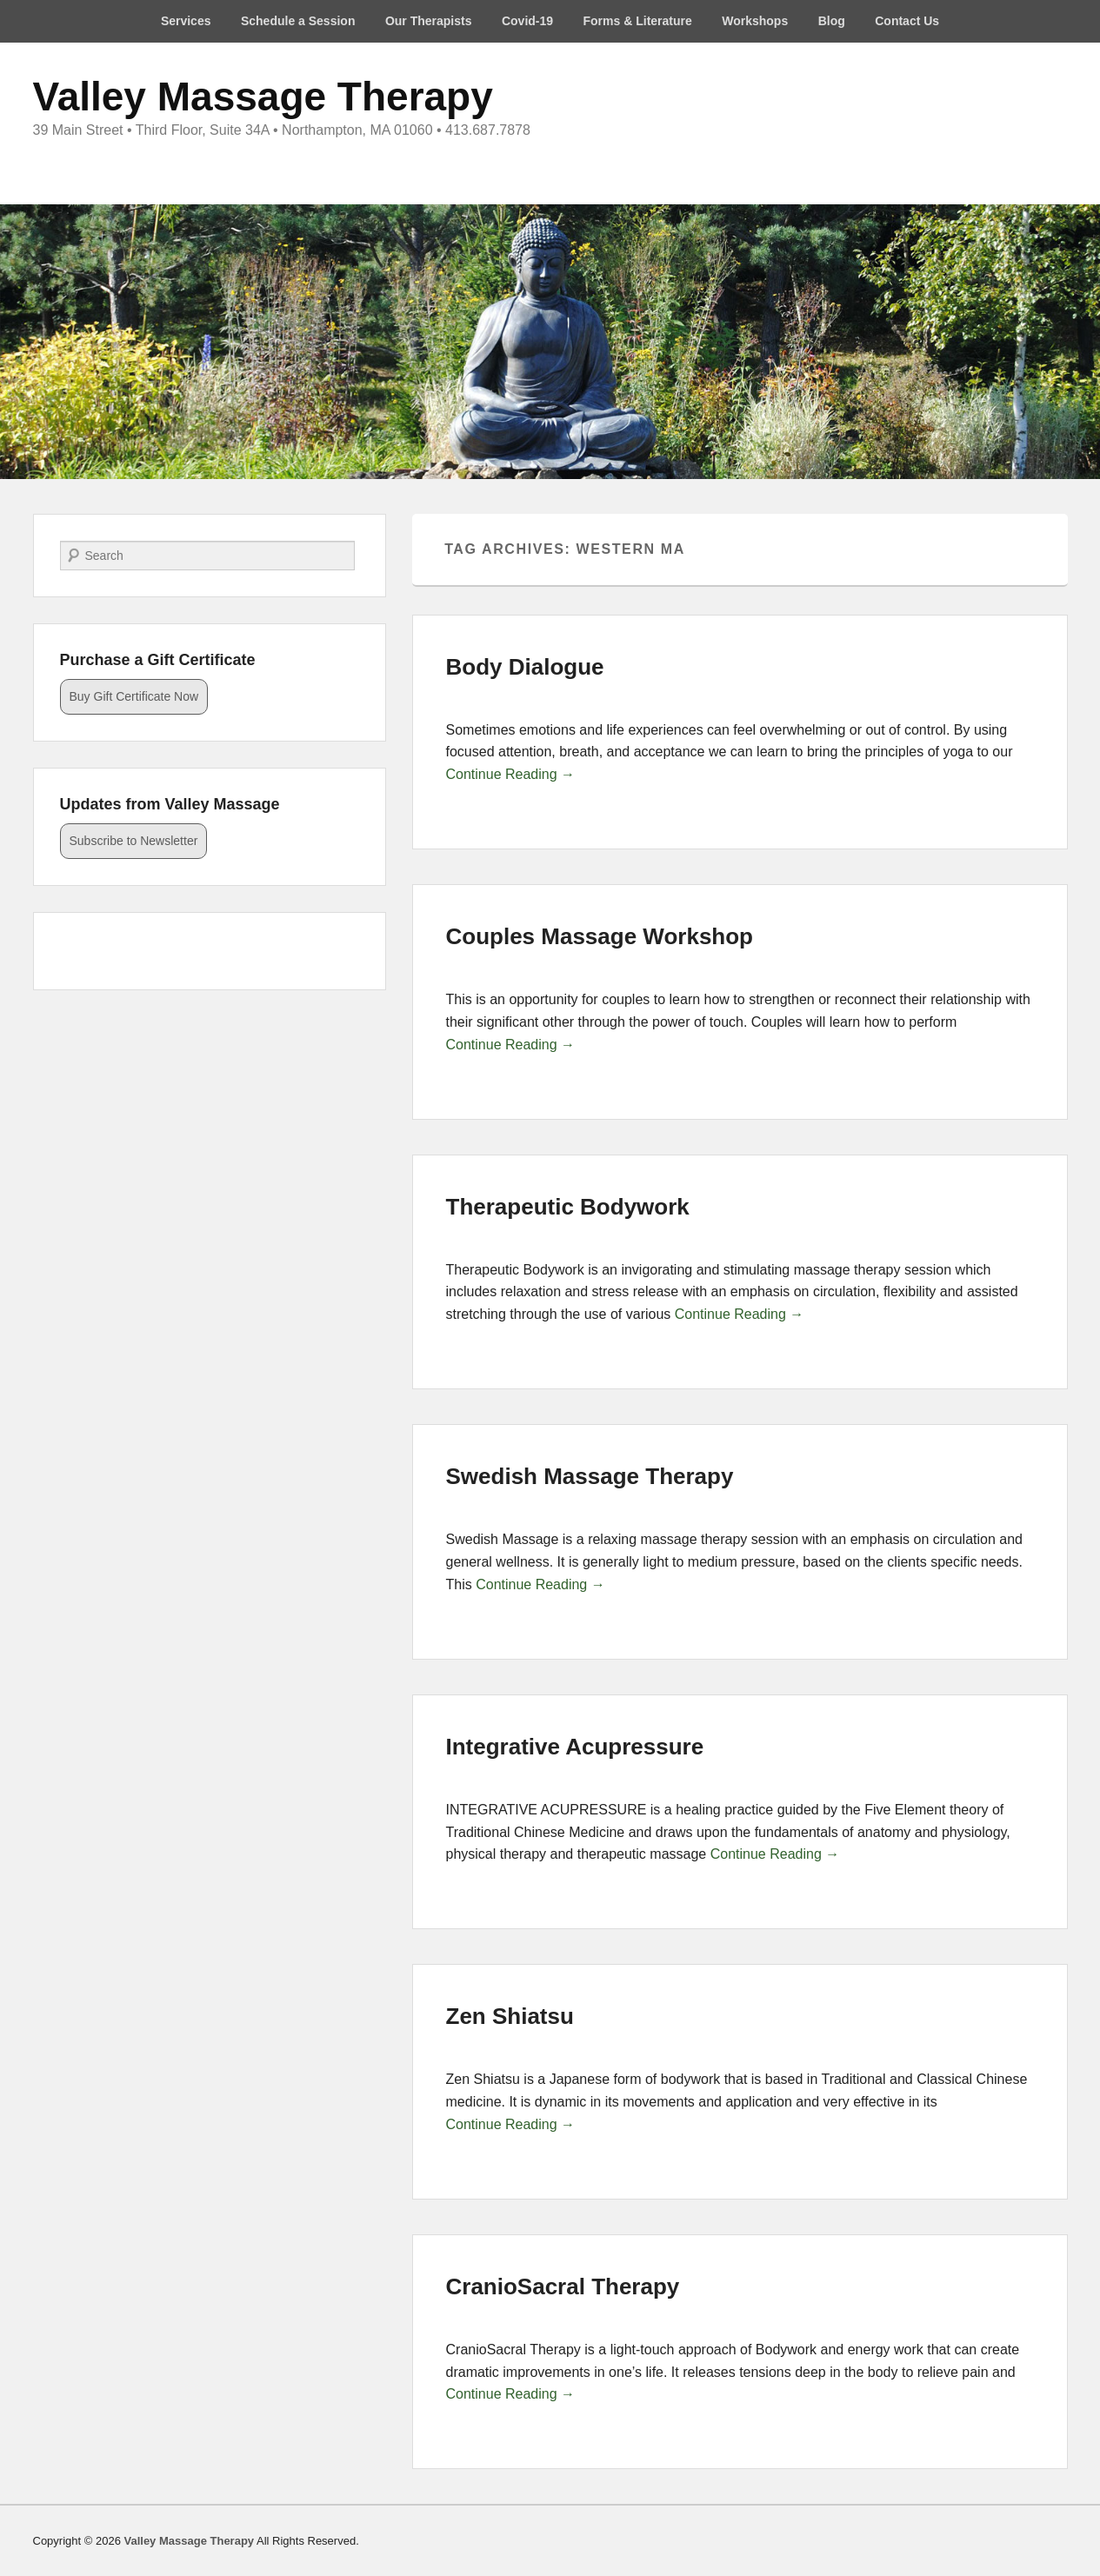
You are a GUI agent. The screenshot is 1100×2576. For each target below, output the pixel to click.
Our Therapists (428, 21)
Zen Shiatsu (510, 2016)
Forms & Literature (637, 21)
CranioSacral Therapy (563, 2286)
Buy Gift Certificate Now (134, 696)
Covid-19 (527, 21)
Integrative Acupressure (575, 1747)
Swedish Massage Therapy (590, 1476)
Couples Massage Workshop (600, 936)
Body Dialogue (525, 667)
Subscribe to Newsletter (134, 841)
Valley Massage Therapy (263, 96)
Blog (831, 21)
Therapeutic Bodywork (568, 1207)
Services (186, 21)
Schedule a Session (298, 21)
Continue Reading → (511, 774)
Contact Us (907, 21)
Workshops (755, 21)
